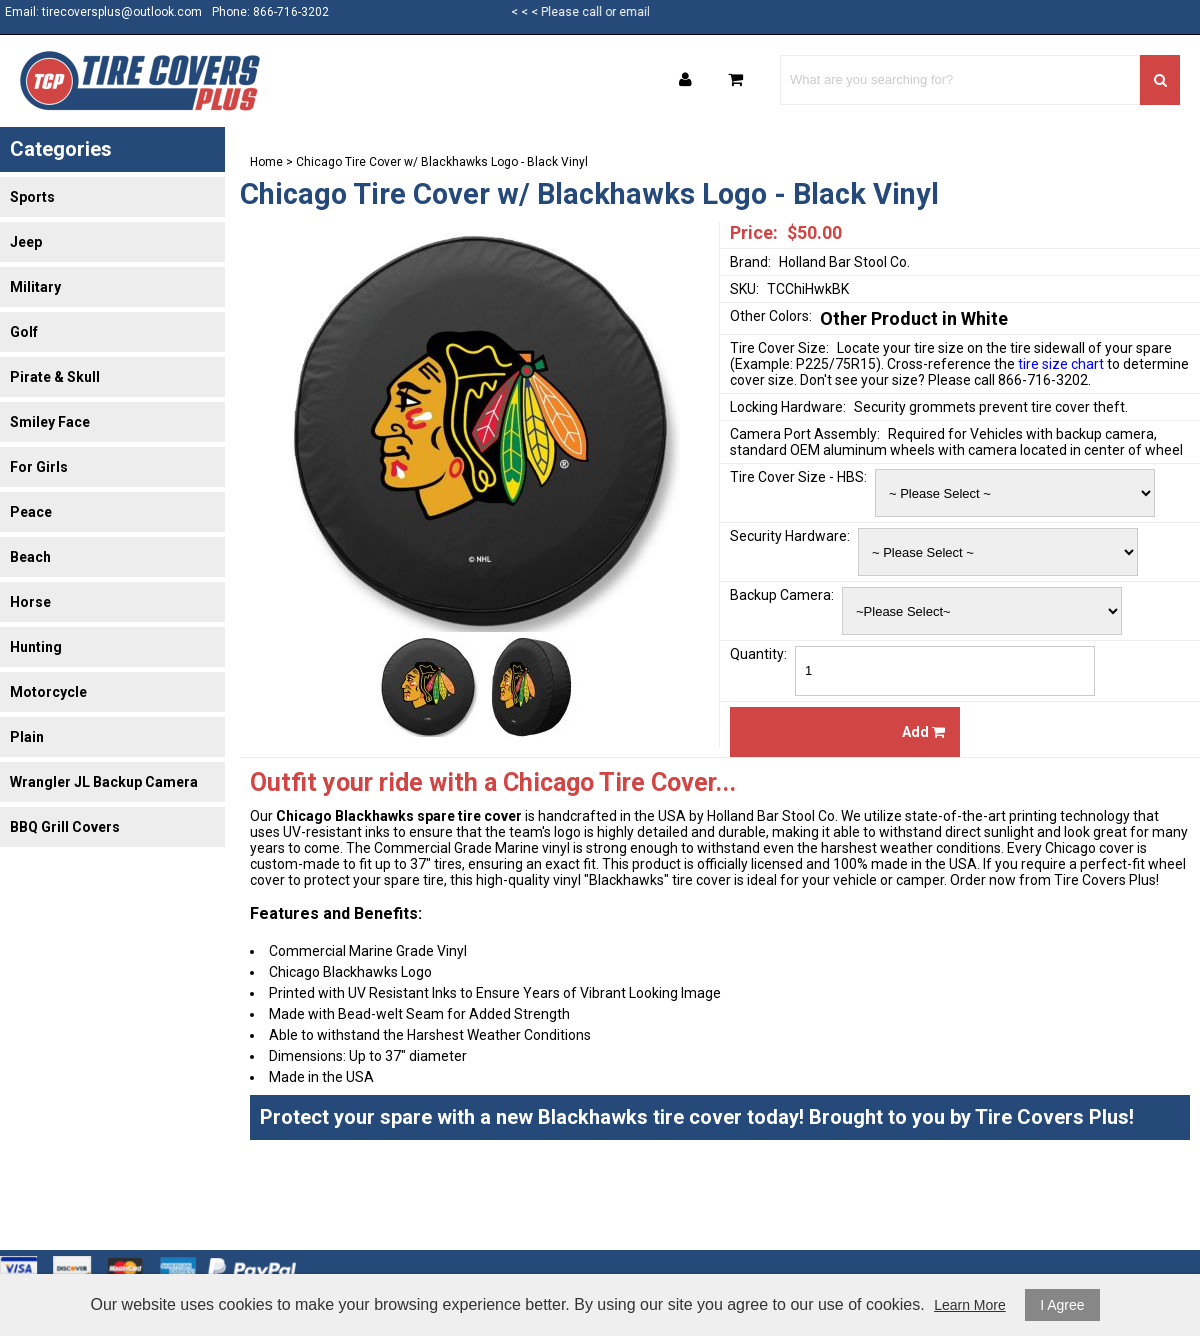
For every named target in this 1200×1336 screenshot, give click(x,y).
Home (266, 162)
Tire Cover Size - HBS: (798, 477)
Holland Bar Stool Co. (844, 262)
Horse (30, 602)
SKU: (744, 289)
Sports (32, 197)
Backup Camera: (782, 595)
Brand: (750, 262)
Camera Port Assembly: (805, 434)
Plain (27, 737)
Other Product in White (914, 318)
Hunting (36, 647)
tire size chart (1061, 364)
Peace (31, 512)
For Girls (39, 467)
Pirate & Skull (55, 377)
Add (923, 732)
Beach (30, 557)
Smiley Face (50, 422)
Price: (754, 232)
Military (35, 287)
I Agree (1062, 1305)
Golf (24, 332)
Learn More (970, 1305)
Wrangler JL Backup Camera (104, 782)
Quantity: (758, 654)
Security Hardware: (790, 536)
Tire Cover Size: (779, 348)
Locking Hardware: (788, 407)
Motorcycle (48, 692)
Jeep (26, 242)
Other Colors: (771, 316)
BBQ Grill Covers (65, 827)
